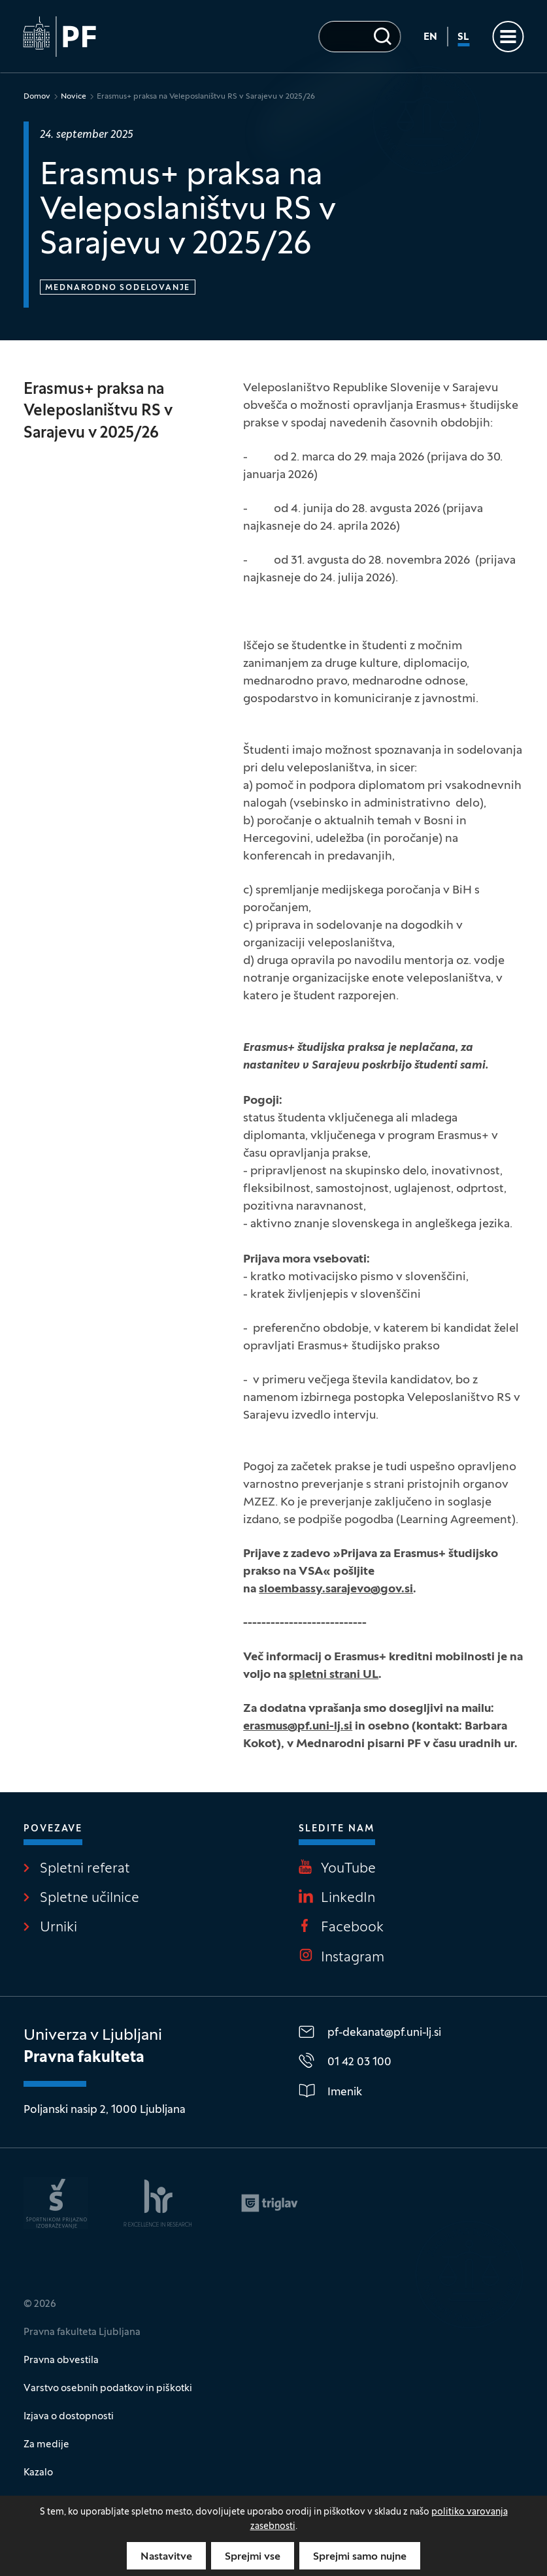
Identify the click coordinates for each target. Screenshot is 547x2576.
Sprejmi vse (252, 2557)
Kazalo (38, 2472)
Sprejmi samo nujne (359, 2557)
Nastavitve (166, 2557)
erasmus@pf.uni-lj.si (297, 1726)
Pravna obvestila (61, 2360)
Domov (37, 97)
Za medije (46, 2444)
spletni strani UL (333, 1675)
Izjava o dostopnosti (69, 2416)
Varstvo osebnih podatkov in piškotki (108, 2388)
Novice (73, 97)
